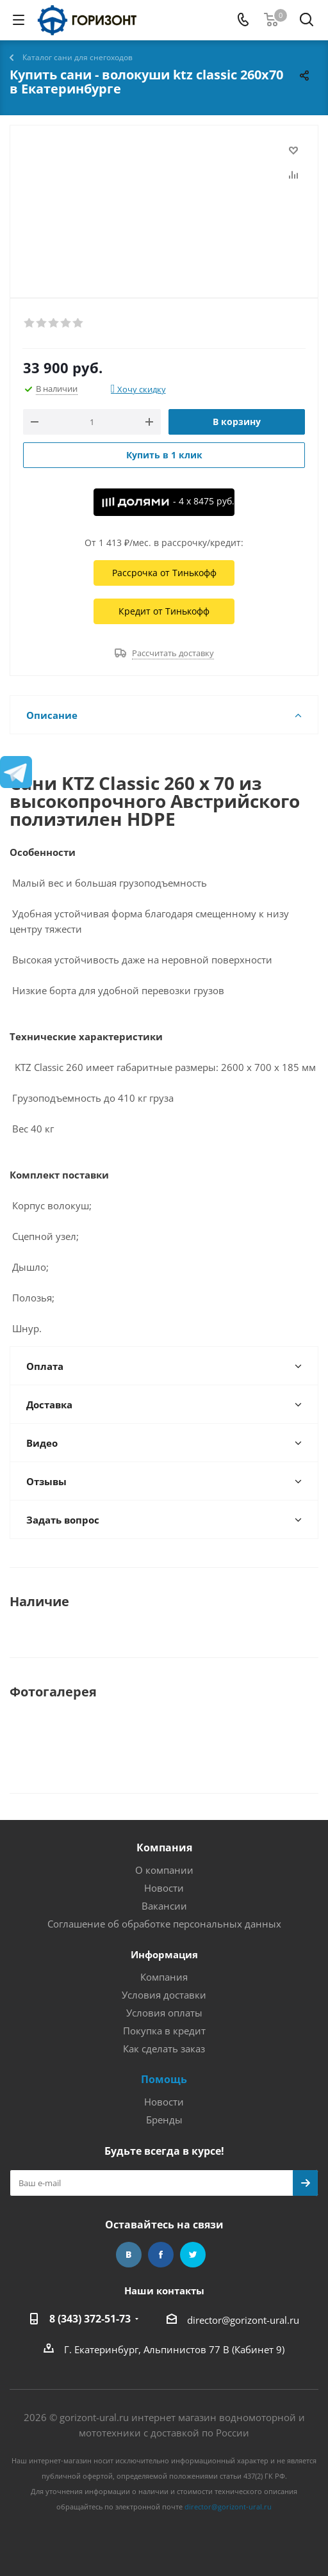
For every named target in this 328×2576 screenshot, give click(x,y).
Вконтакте (129, 2254)
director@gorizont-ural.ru (243, 2320)
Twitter (193, 2254)
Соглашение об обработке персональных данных (164, 1923)
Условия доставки (164, 1994)
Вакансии (164, 1905)
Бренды (164, 2119)
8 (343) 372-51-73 (90, 2319)
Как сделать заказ (164, 2048)
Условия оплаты (164, 2012)
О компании (164, 1870)
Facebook (161, 2254)
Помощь (164, 2079)
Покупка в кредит (164, 2030)
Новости (164, 1887)
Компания (164, 1847)
